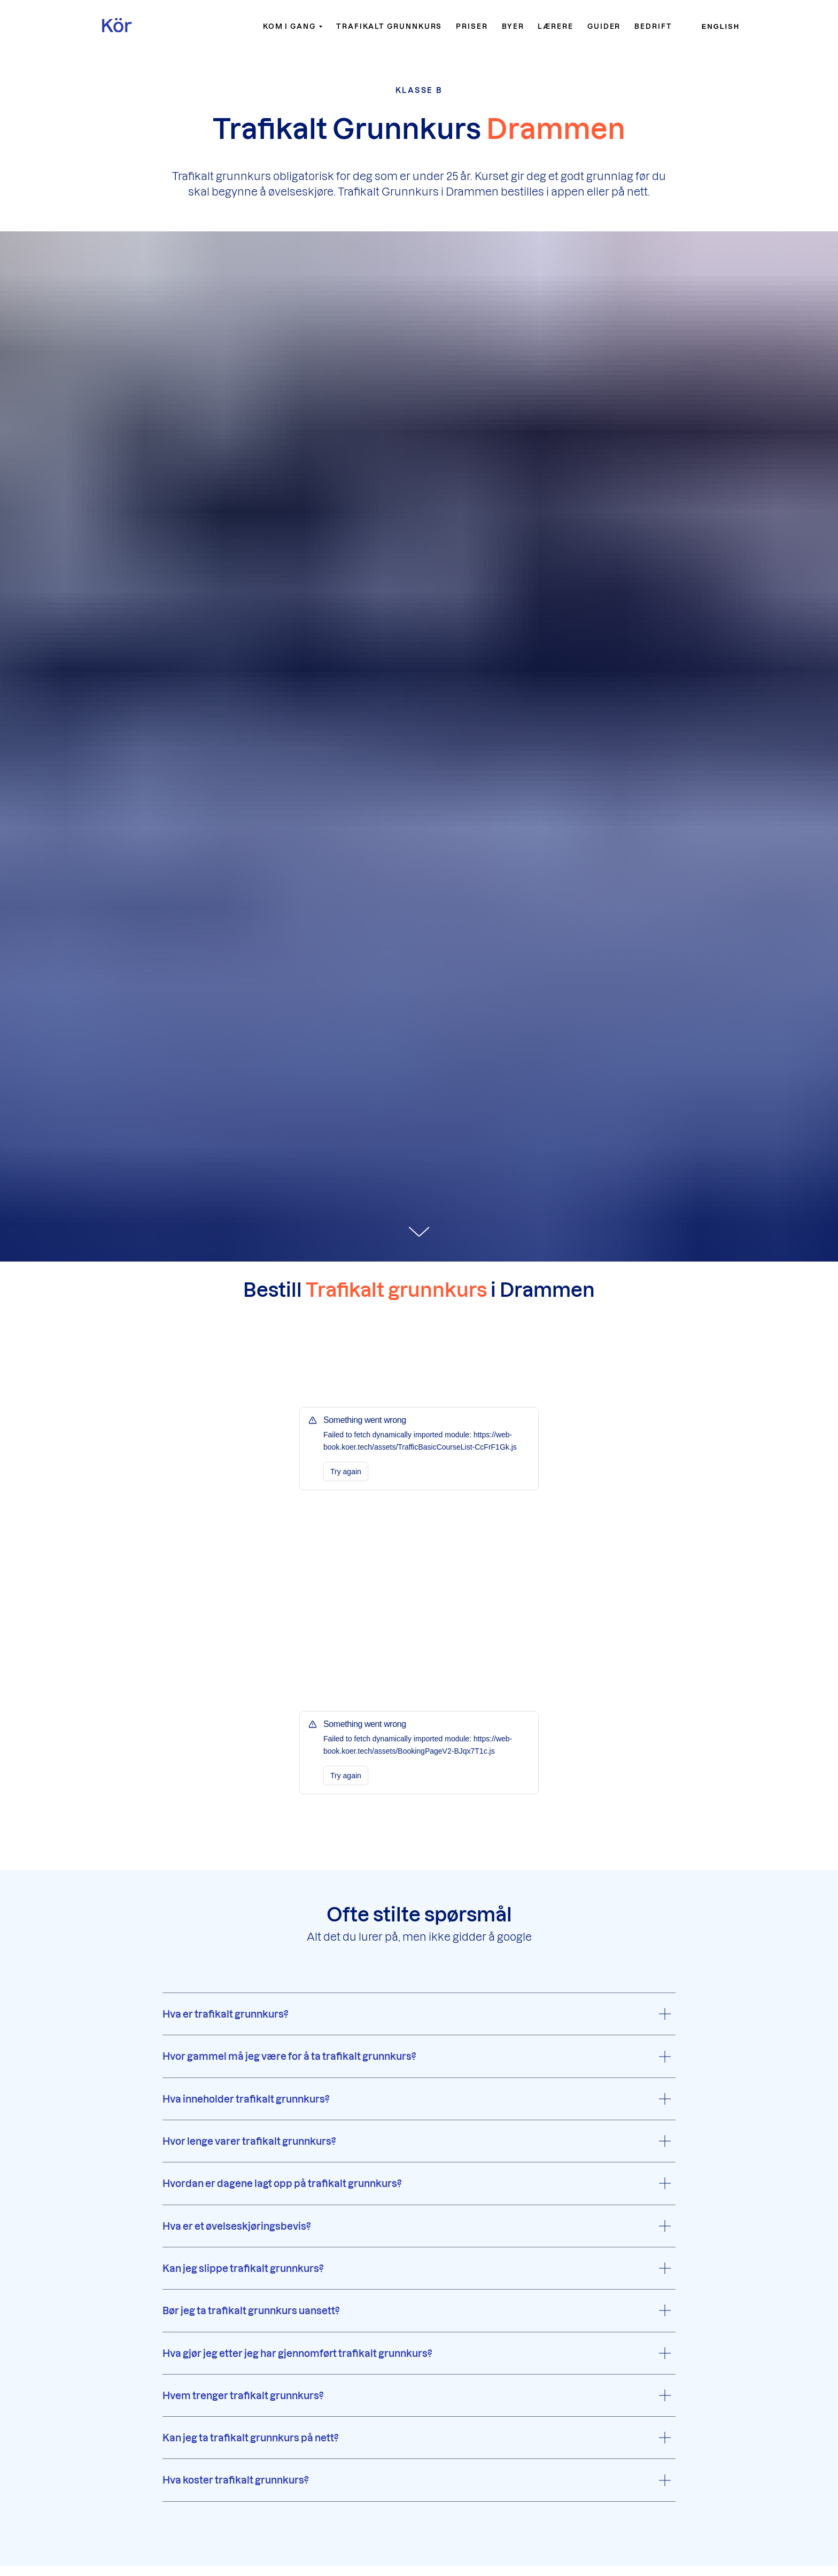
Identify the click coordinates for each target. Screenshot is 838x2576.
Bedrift (653, 26)
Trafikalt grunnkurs (389, 26)
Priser (472, 26)
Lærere (555, 26)
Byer (513, 26)
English (721, 26)
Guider (604, 26)
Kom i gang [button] (289, 26)
